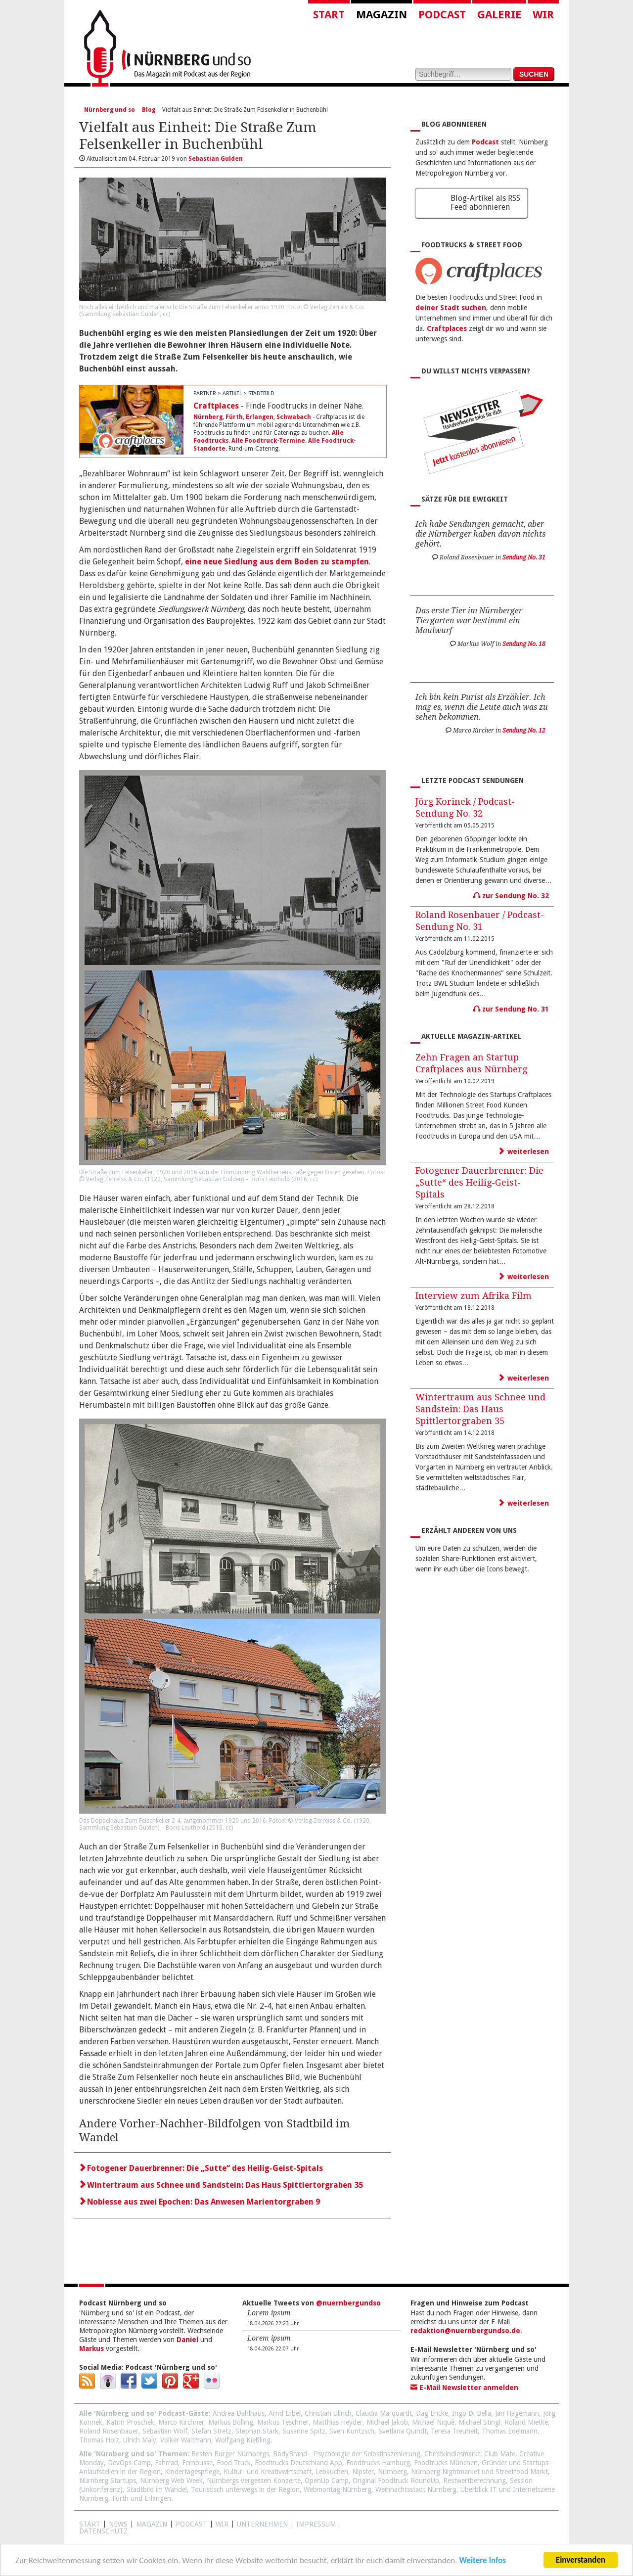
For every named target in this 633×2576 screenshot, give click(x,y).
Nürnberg (208, 417)
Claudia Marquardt (384, 2413)
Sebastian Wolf (164, 2431)
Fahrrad (166, 2463)
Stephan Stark (256, 2431)
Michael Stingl (479, 2422)
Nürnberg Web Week (171, 2480)
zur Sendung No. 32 (511, 896)
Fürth (234, 417)
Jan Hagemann (517, 2413)
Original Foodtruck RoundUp (396, 2480)
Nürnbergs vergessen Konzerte (254, 2480)
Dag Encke (432, 2413)
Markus (91, 2348)
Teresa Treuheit (454, 2431)
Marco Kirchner (181, 2422)
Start (329, 14)
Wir (543, 14)
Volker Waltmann (185, 2440)
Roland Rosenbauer (108, 2431)
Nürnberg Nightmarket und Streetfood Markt (479, 2472)
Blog (148, 109)
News (118, 2524)
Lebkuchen (332, 2472)
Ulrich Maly (139, 2440)
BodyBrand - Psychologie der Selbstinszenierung (346, 2454)
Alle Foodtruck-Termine (268, 440)
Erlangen (259, 417)
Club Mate (499, 2454)
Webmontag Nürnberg (337, 2489)
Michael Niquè (433, 2422)
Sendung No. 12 (523, 730)
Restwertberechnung (474, 2480)
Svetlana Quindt (402, 2431)
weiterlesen (523, 1151)
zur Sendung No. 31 (511, 1009)
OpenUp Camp (327, 2480)
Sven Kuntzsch (351, 2431)
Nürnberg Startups (107, 2480)
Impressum (316, 2524)
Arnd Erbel (285, 2413)
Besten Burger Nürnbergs (230, 2454)
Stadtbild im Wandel (157, 2489)
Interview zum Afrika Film (473, 1295)
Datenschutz (103, 2531)
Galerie (499, 14)
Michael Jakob (387, 2422)
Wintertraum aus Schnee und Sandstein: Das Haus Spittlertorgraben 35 (221, 2185)
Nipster (363, 2472)
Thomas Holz (99, 2440)
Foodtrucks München (446, 2463)
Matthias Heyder (337, 2422)
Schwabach (293, 417)
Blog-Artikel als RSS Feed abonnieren (485, 202)
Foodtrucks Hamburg (378, 2463)
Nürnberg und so (109, 109)
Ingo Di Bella (471, 2413)
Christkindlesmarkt (452, 2454)
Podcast (442, 14)
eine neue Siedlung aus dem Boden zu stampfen (277, 561)
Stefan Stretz (211, 2431)
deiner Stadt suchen (450, 308)
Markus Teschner (283, 2422)
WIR (222, 2524)
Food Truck (234, 2463)
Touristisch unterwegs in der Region (245, 2489)
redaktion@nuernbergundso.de (465, 2331)
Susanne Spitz (303, 2431)
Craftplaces (216, 406)
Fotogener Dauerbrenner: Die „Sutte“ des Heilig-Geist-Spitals (201, 2168)
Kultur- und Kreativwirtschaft (268, 2472)
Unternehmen (262, 2524)
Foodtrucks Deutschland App (298, 2463)
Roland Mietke (526, 2422)
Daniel (187, 2340)
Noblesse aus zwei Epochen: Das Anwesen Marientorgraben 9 (199, 2202)
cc (166, 314)
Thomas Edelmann (510, 2431)
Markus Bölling (230, 2422)
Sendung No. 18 (523, 644)
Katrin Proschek (130, 2422)
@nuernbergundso (348, 2303)
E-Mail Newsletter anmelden (464, 2388)
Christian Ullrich (328, 2413)
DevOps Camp (129, 2463)
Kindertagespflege (192, 2472)
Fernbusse (197, 2463)
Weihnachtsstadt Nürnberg (415, 2489)
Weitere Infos (482, 2561)
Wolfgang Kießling (243, 2440)
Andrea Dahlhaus (239, 2413)
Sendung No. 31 (523, 557)
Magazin (381, 14)
